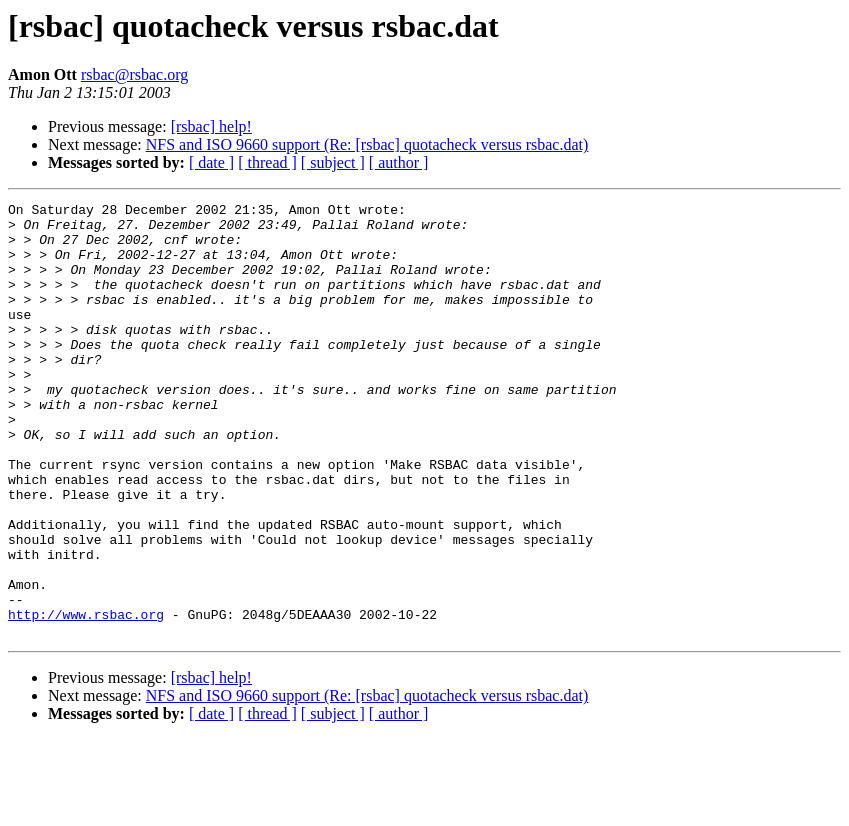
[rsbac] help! (211, 126)
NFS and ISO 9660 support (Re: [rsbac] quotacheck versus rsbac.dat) (367, 144)
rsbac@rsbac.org (134, 74)
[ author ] (399, 162)
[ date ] (211, 162)
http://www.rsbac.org (86, 698)
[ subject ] (333, 162)
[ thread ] (267, 162)
